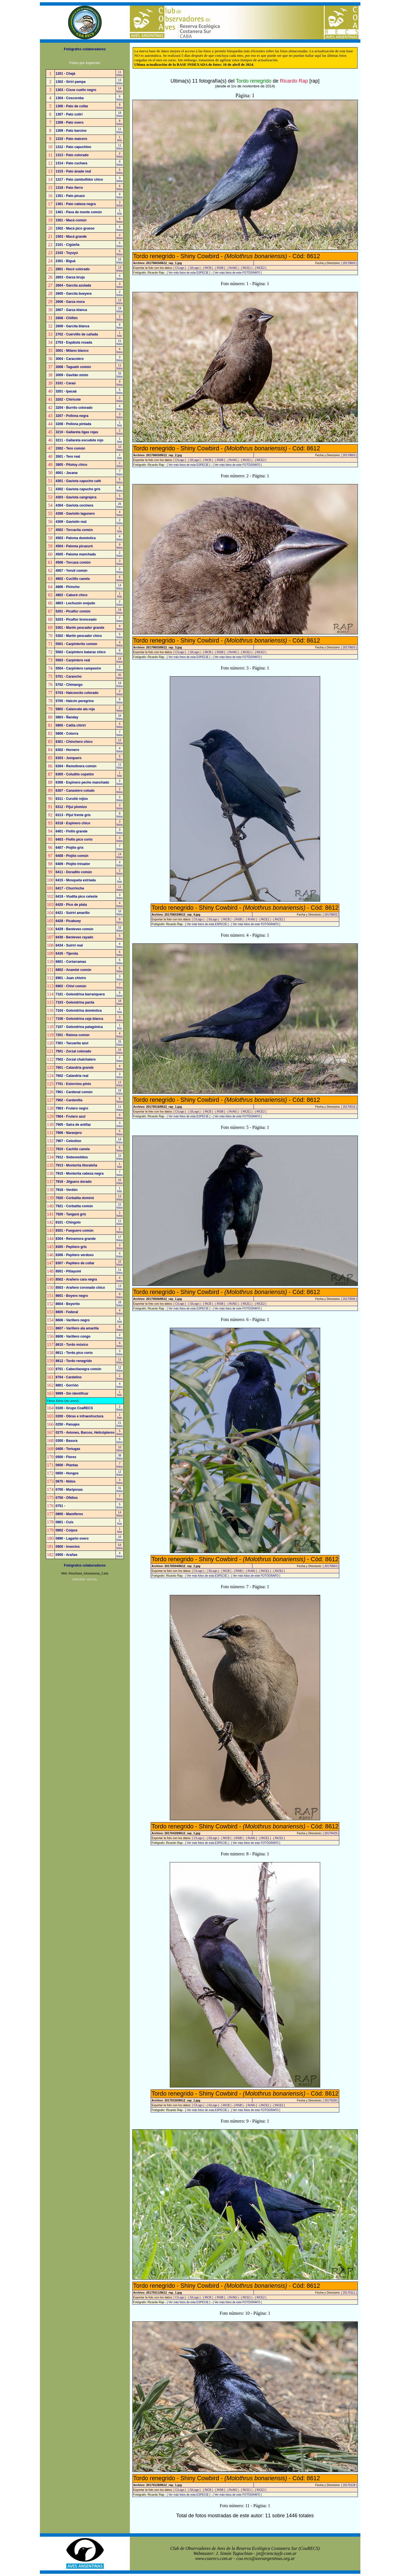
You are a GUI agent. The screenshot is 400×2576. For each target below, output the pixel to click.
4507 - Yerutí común (71, 571)
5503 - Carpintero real (73, 660)
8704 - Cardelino (69, 1377)
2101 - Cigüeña (68, 245)
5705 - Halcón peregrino (75, 701)
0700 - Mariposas (69, 1490)
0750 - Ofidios (67, 1498)
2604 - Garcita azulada (73, 285)
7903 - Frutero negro (72, 1108)
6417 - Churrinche (70, 888)
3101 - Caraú (66, 383)
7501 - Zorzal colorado (73, 1051)
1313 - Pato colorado (72, 155)
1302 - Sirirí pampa (71, 82)
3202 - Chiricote (68, 399)
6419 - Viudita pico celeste (77, 896)
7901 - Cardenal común (74, 1092)
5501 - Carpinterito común (76, 644)
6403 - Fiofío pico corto (74, 839)
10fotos (120, 448)
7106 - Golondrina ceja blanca (79, 1019)
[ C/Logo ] (179, 267)
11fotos (120, 74)
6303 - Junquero (69, 758)
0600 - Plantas (67, 1465)
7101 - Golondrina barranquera (80, 994)
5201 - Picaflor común (73, 611)
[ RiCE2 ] (260, 267)
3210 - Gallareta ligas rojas (77, 432)
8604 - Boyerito (68, 1304)
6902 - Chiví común (71, 986)
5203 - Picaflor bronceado (76, 619)
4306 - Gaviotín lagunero (75, 514)
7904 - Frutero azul (70, 1116)
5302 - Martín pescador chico (79, 636)
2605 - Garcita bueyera (74, 294)
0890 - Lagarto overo (72, 1538)
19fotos (120, 310)
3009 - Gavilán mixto (72, 375)
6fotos (120, 98)
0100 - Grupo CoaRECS (74, 1408)
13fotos (120, 82)
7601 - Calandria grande (75, 1068)
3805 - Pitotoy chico (71, 465)
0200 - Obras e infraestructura (79, 1416)
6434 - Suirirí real (69, 945)
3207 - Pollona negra (72, 416)
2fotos (120, 155)
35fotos (120, 676)
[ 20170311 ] (349, 2292)
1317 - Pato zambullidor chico (79, 179)
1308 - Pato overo (69, 122)
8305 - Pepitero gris (71, 1247)
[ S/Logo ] (194, 267)
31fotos (120, 1489)
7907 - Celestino (68, 1141)
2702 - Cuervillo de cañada (77, 334)
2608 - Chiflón (67, 318)
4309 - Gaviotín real (71, 522)
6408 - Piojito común (72, 856)
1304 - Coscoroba (70, 98)
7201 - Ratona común (73, 1035)
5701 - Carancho (69, 676)
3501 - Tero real (68, 457)
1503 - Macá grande (71, 237)
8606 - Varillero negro (73, 1320)
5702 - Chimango (69, 685)
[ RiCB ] (208, 267)
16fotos (120, 1092)
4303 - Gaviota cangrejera (76, 497)
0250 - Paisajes (68, 1424)
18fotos (120, 114)
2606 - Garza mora (70, 302)
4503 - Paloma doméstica (76, 538)
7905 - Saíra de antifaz (73, 1125)
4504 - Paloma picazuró (74, 546)
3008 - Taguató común (73, 367)
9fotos (120, 163)
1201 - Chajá (65, 74)
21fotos (120, 342)
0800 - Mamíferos (69, 1514)
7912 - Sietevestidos (72, 1157)
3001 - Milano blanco (72, 351)
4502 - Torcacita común (74, 530)
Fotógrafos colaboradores (85, 49)
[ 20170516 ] (349, 1106)
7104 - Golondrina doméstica (79, 1011)
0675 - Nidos (66, 1481)
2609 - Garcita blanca (72, 326)
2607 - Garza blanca (71, 310)
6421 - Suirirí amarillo (73, 913)
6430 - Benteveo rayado (74, 937)
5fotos (120, 171)
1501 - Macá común (71, 220)
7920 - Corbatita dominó (75, 1198)
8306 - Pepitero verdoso (75, 1255)
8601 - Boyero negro (72, 1296)
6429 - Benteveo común (74, 929)
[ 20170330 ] (330, 2100)
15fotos (120, 261)
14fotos (120, 90)
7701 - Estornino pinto (73, 1084)
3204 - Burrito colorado (74, 408)
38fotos (120, 1457)
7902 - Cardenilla (69, 1100)
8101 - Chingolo (68, 1222)
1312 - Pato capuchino (73, 147)
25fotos (120, 375)
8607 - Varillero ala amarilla (77, 1328)
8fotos (120, 106)
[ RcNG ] (233, 267)
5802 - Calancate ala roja (75, 709)
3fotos (120, 179)
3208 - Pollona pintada (73, 424)
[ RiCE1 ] (246, 267)
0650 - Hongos (67, 1473)
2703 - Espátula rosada (74, 342)
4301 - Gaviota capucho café (78, 481)
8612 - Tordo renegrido (74, 1361)
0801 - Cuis (64, 1522)
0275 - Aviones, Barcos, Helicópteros (85, 1433)
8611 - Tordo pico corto (74, 1353)
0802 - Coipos (67, 1530)
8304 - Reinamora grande (76, 1239)
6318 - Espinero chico (73, 823)
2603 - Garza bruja (70, 277)
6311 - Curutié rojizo (72, 799)
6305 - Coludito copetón (75, 774)
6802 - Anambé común (73, 970)
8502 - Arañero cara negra (76, 1279)
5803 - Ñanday (67, 717)
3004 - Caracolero (70, 359)
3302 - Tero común (70, 448)
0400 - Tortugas (68, 1449)
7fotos (120, 473)
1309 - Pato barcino (71, 131)
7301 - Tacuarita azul (72, 1043)
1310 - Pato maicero (71, 139)
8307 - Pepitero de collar (75, 1263)
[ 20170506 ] (349, 1299)
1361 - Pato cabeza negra (76, 204)
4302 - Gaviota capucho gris (78, 489)
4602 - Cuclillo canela (73, 579)
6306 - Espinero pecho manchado (82, 782)
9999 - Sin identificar (72, 1393)
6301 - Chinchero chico (74, 742)
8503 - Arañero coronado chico (80, 1288)
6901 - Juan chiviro (71, 978)
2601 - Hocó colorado (73, 269)
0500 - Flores (66, 1457)
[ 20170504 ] (330, 1566)
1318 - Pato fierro (69, 188)
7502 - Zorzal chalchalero (76, 1059)
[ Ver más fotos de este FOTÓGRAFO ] (237, 272)
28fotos (120, 1304)
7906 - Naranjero (69, 1133)
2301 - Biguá (66, 261)
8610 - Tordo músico (72, 1345)
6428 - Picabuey (68, 921)
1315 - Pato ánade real (73, 171)
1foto (119, 139)
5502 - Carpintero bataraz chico (81, 652)
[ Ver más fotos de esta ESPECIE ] (188, 272)
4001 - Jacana (67, 473)
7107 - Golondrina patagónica (79, 1027)
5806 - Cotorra (67, 734)
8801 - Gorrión (67, 1385)
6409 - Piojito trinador (73, 864)
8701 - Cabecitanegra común (78, 1369)
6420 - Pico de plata (71, 905)
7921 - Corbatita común (74, 1206)
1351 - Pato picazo (70, 196)
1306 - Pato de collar (72, 106)
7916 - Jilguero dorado (74, 1182)
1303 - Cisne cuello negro (76, 90)
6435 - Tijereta (67, 953)
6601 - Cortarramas (71, 962)
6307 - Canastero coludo (75, 791)
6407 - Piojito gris (69, 848)
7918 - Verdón (67, 1190)
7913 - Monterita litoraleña (76, 1165)
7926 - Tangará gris (71, 1214)
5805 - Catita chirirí (71, 725)
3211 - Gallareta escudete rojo (79, 440)
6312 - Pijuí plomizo (71, 807)
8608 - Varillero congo (73, 1336)
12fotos (120, 742)
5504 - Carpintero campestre (78, 668)
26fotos (120, 505)
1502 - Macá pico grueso (75, 228)
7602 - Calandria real (72, 1076)
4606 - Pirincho (68, 587)
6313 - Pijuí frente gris (73, 815)
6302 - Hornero (67, 750)
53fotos (120, 1547)
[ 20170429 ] (330, 1833)
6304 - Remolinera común (76, 766)
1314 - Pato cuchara (71, 163)
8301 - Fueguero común (75, 1231)
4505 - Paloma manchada (76, 554)
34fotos (120, 717)
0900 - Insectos (68, 1547)
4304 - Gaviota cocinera (74, 505)
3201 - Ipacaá (66, 391)
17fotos (120, 1239)
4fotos (120, 220)
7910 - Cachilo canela (73, 1149)
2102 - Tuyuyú (67, 253)
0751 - (60, 1506)
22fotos (120, 1206)
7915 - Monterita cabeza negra (80, 1173)
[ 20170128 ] (349, 2485)
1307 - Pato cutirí (69, 114)
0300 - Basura (67, 1441)
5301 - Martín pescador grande (80, 628)
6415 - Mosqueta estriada (76, 880)
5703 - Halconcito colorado (77, 693)
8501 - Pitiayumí (68, 1271)
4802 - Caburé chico (71, 595)
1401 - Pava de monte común (79, 212)
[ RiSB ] (220, 267)
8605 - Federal (67, 1312)
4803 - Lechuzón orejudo (75, 603)
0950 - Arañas (67, 1555)
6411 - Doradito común (74, 872)
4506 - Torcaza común (73, 562)
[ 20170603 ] (349, 263)
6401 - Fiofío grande (71, 831)
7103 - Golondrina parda (75, 1002)
